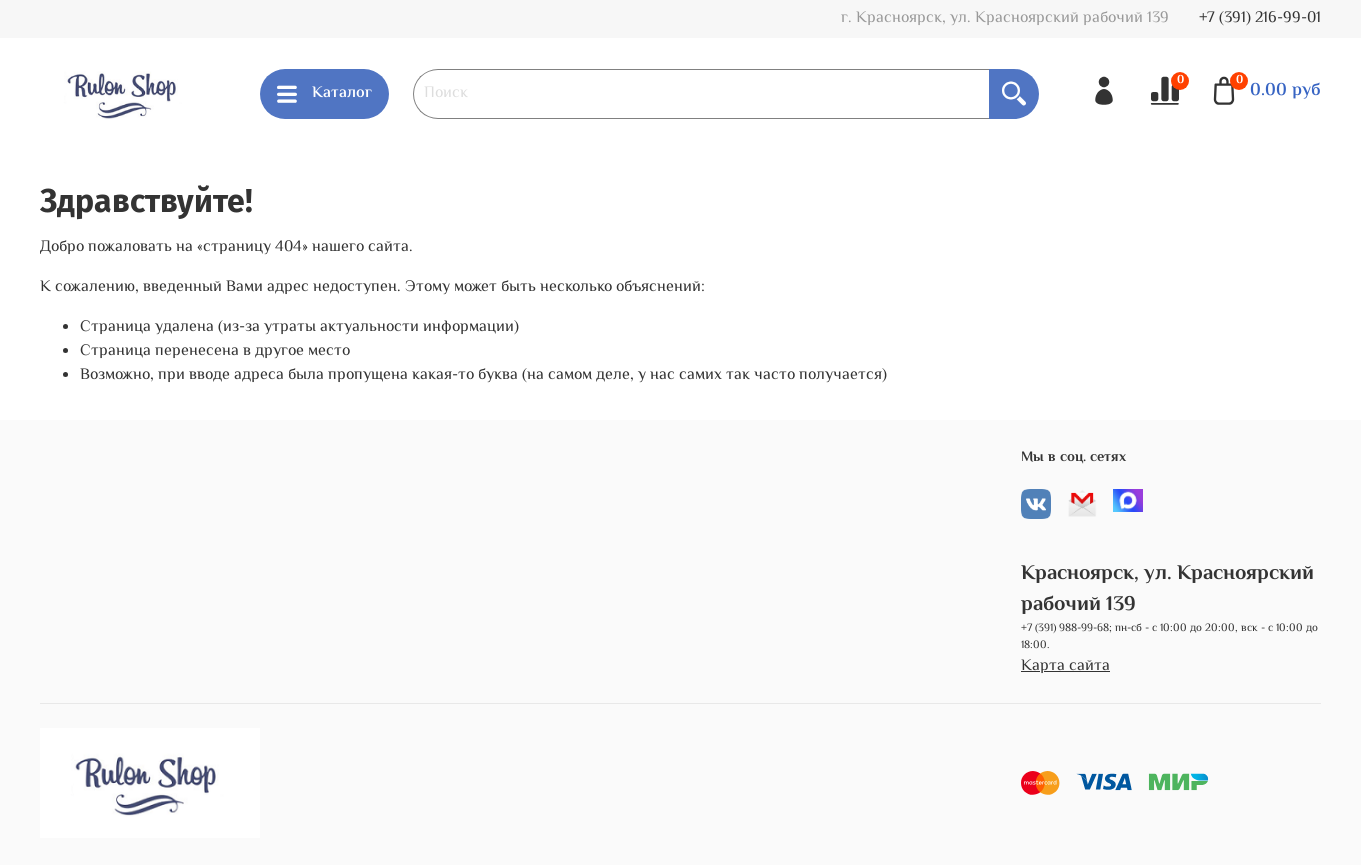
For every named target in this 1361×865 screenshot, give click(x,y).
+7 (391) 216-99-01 (1260, 18)
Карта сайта (1065, 667)
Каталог (324, 93)
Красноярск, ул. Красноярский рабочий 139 (1167, 589)
